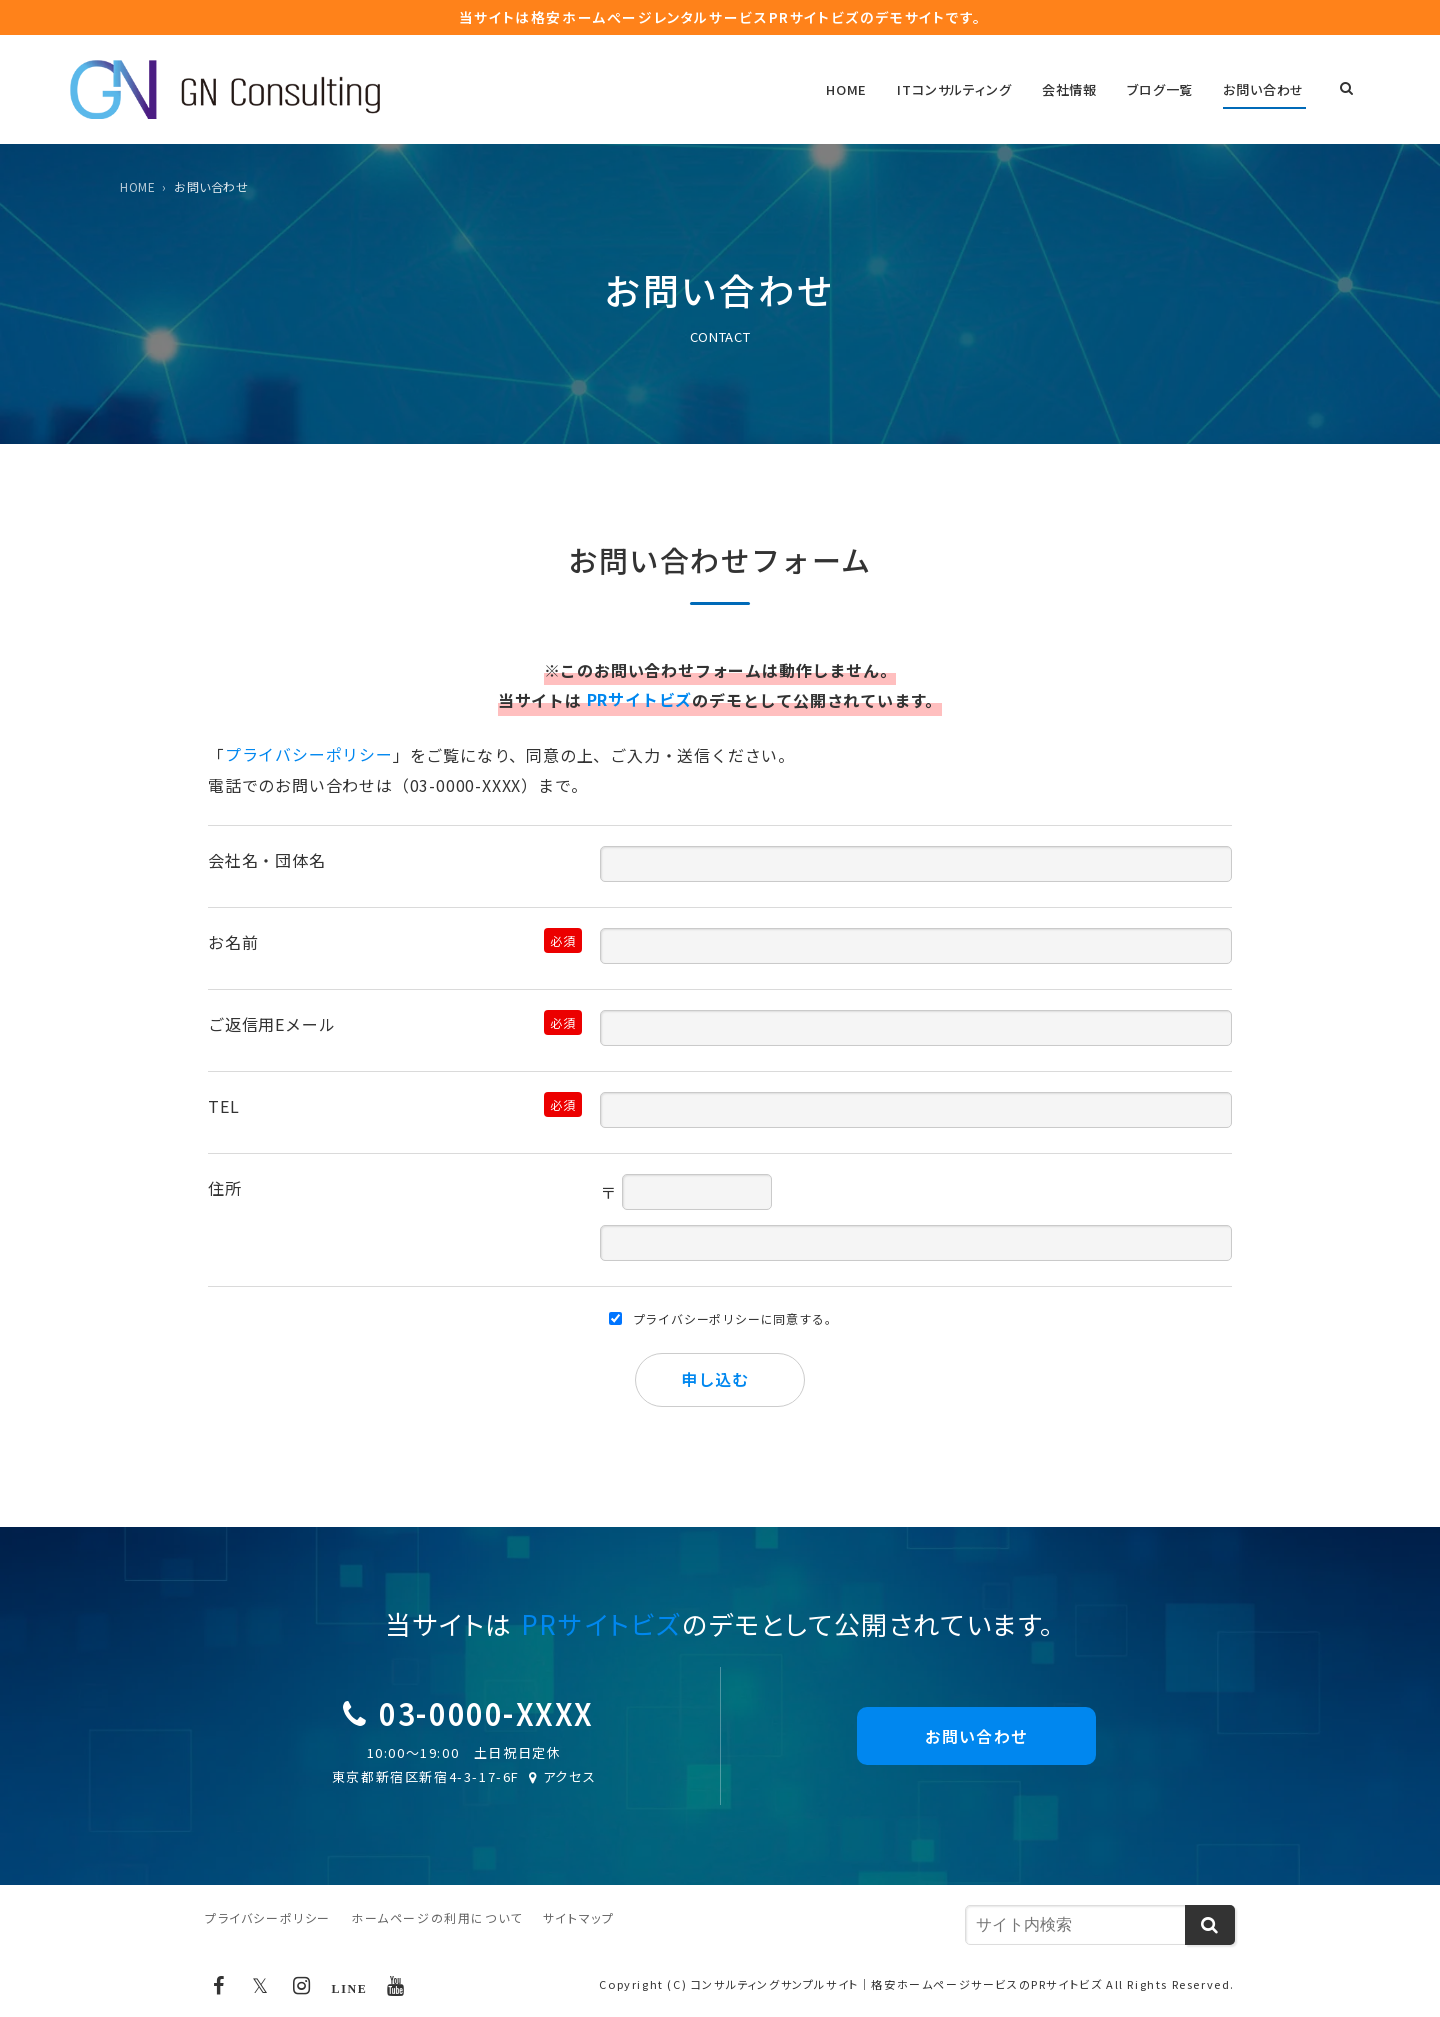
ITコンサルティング (963, 90)
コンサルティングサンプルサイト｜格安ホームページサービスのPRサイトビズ (897, 1985)
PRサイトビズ (640, 701)
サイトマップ (579, 1918)
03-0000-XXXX (486, 1713)
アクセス (561, 1777)
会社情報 (1075, 90)
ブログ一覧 (1164, 90)
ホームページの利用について (437, 1918)
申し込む (714, 1379)
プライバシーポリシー (309, 756)
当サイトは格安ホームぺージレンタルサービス (719, 17)
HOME (857, 90)
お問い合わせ (1265, 90)
